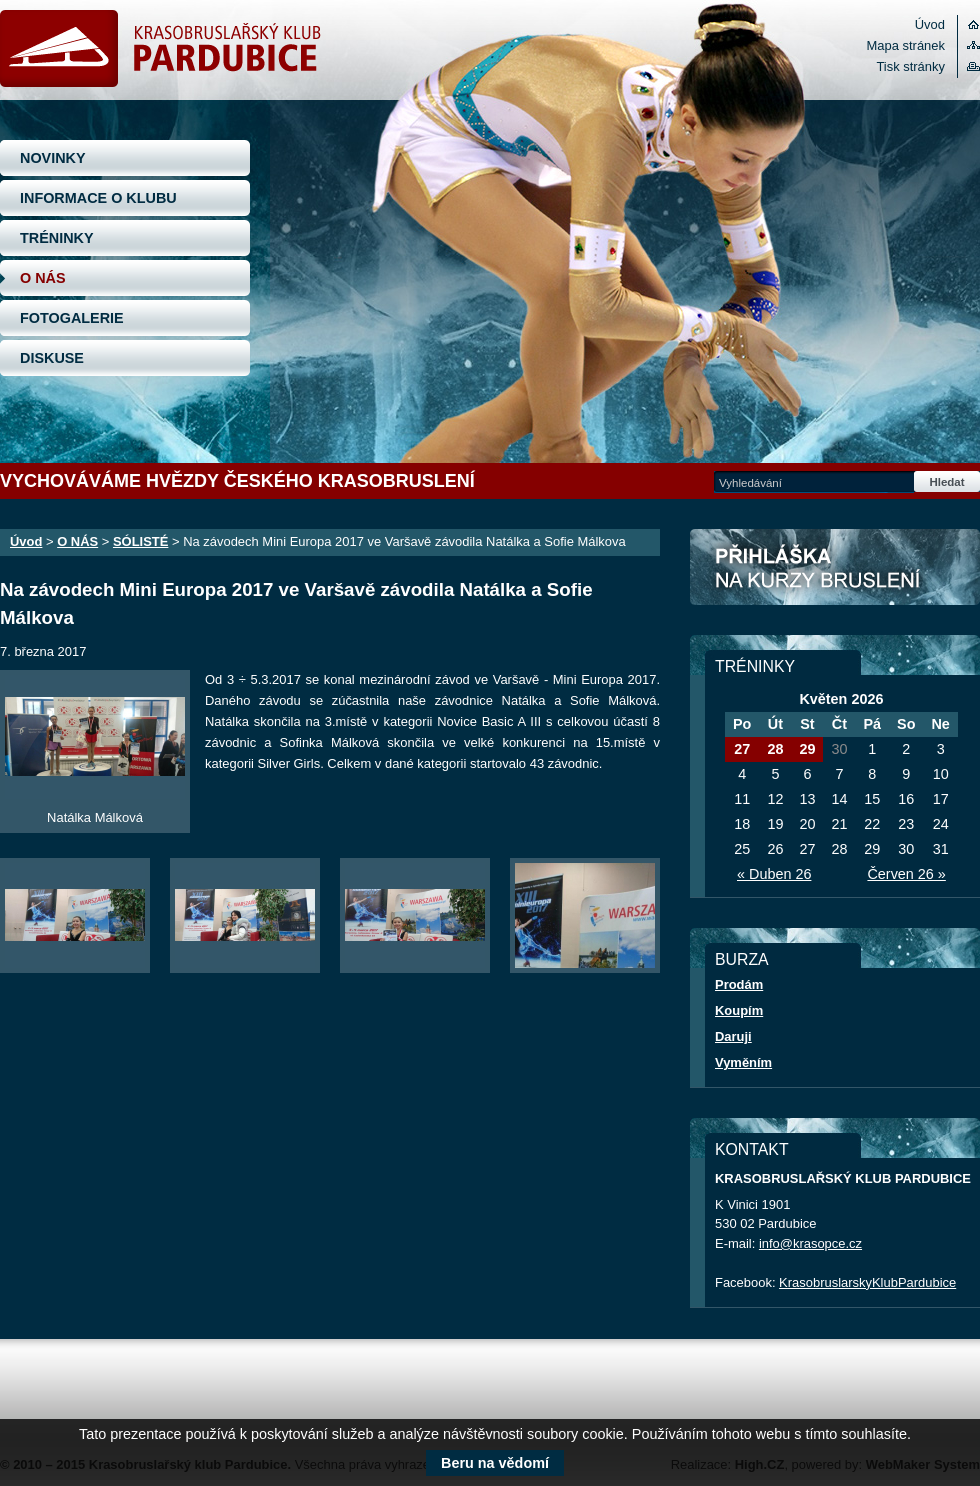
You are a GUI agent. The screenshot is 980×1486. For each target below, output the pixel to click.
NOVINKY (53, 158)
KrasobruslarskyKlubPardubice (867, 1282)
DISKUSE (52, 358)
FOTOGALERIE (72, 318)
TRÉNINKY (57, 238)
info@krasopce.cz (810, 1243)
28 (775, 749)
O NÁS (43, 278)
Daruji (733, 1036)
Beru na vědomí (495, 1463)
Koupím (739, 1010)
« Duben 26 (774, 874)
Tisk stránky (910, 66)
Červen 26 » (906, 874)
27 (742, 749)
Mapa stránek (906, 45)
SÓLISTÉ (140, 541)
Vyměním (743, 1062)
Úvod (930, 24)
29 (807, 749)
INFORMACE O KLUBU (98, 198)
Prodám (739, 984)
